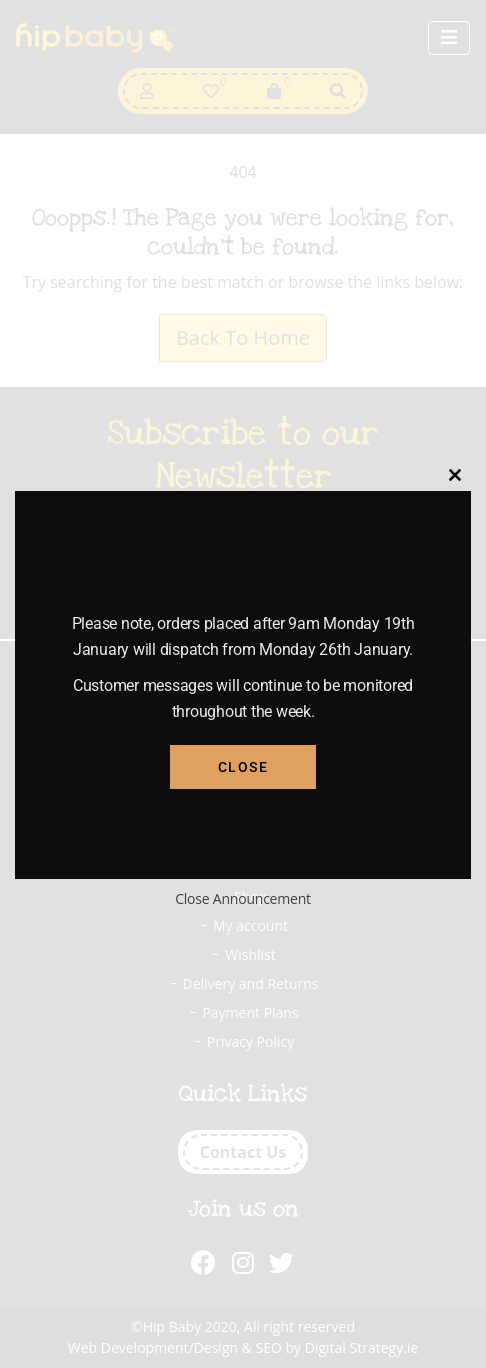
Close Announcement (243, 898)
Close (243, 767)
